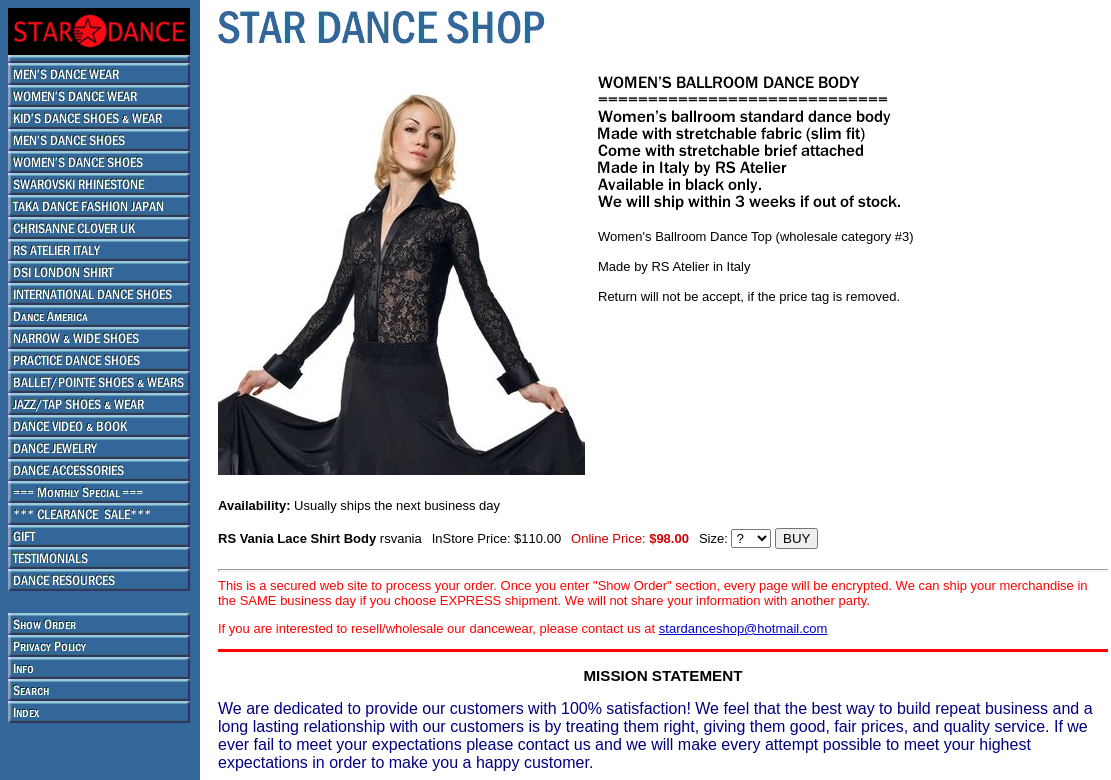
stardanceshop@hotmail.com (743, 628)
